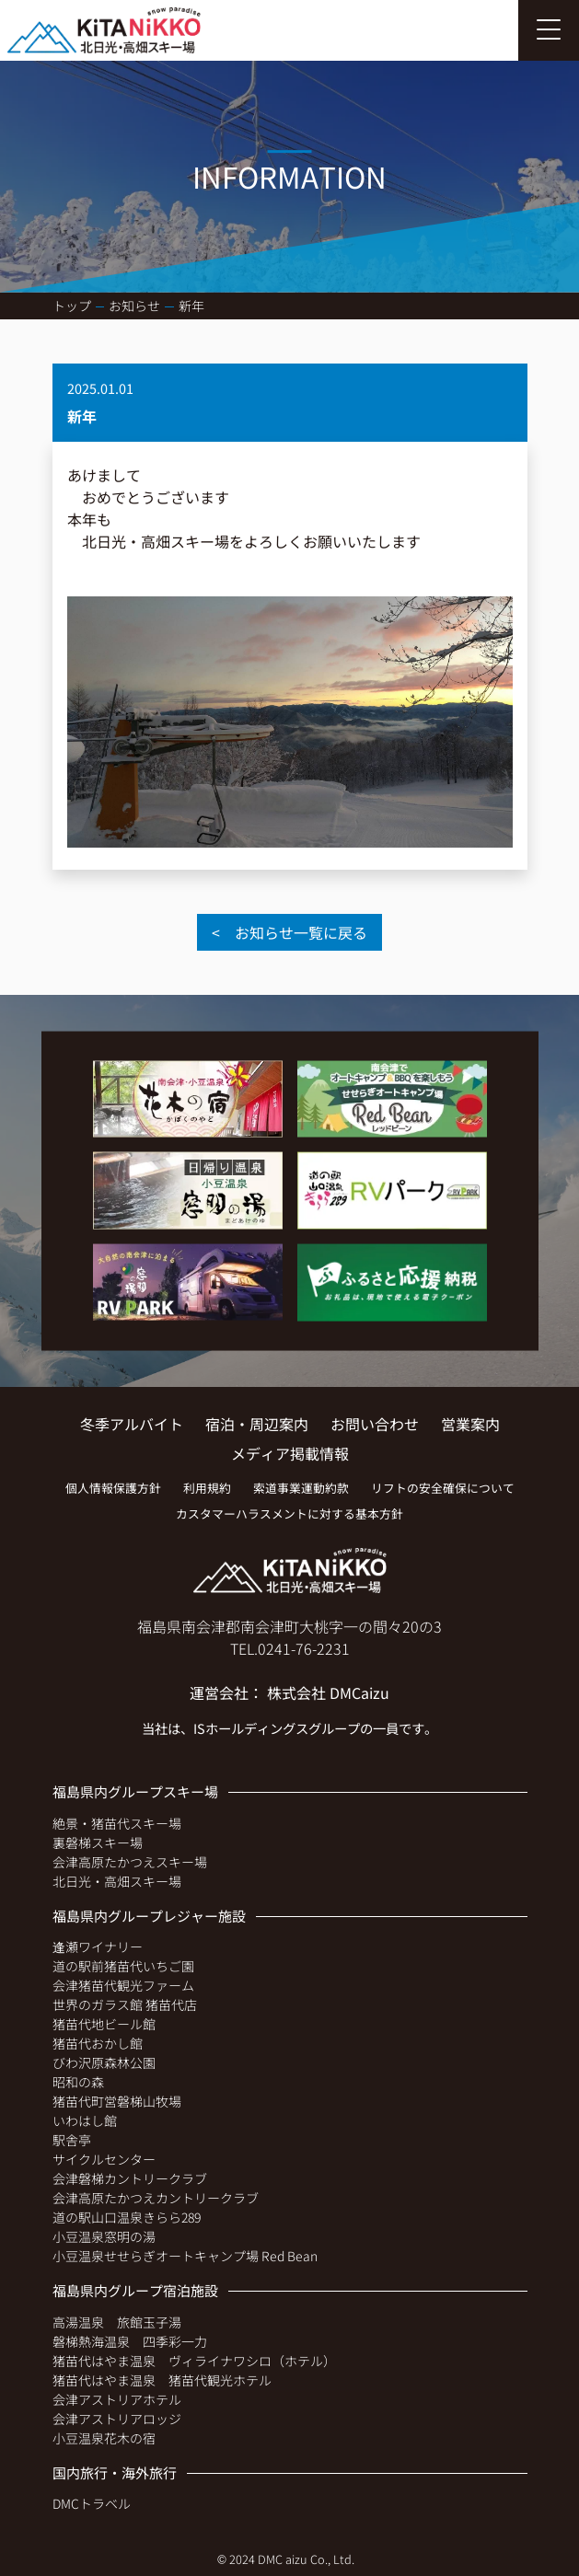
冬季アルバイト (131, 1424)
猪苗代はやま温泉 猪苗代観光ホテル (162, 2380)
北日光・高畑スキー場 (116, 1881)
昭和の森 (78, 2082)
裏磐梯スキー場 (97, 1842)
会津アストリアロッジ (116, 2418)
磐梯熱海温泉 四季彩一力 (129, 2341)
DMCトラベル (91, 2503)
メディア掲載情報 (290, 1453)
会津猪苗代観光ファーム (123, 1985)
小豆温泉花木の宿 (104, 2438)
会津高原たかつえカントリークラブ (155, 2198)
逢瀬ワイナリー (97, 1946)
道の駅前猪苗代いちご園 (123, 1966)
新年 (191, 305)
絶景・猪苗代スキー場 (116, 1823)
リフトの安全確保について (443, 1487)
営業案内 (470, 1424)
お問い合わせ (374, 1424)
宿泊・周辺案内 (256, 1424)
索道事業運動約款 (301, 1487)
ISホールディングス (250, 1728)
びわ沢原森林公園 (104, 2062)
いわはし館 (84, 2120)
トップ (71, 305)
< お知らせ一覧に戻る (289, 932)
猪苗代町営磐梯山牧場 (116, 2101)
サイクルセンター (104, 2159)
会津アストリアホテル (116, 2399)
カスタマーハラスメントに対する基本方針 (289, 1513)
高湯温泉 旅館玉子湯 (116, 2322)
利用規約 (207, 1487)
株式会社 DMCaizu (328, 1692)
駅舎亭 (71, 2140)
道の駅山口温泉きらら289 (126, 2217)
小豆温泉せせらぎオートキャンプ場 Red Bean (185, 2256)
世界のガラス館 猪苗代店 (124, 2004)
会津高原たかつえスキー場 (129, 1862)
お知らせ (134, 305)
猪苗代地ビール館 (104, 2024)
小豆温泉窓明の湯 (104, 2236)
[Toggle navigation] (548, 30)
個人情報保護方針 (113, 1487)
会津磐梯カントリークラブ (129, 2178)
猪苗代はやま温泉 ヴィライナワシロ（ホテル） (194, 2360)
